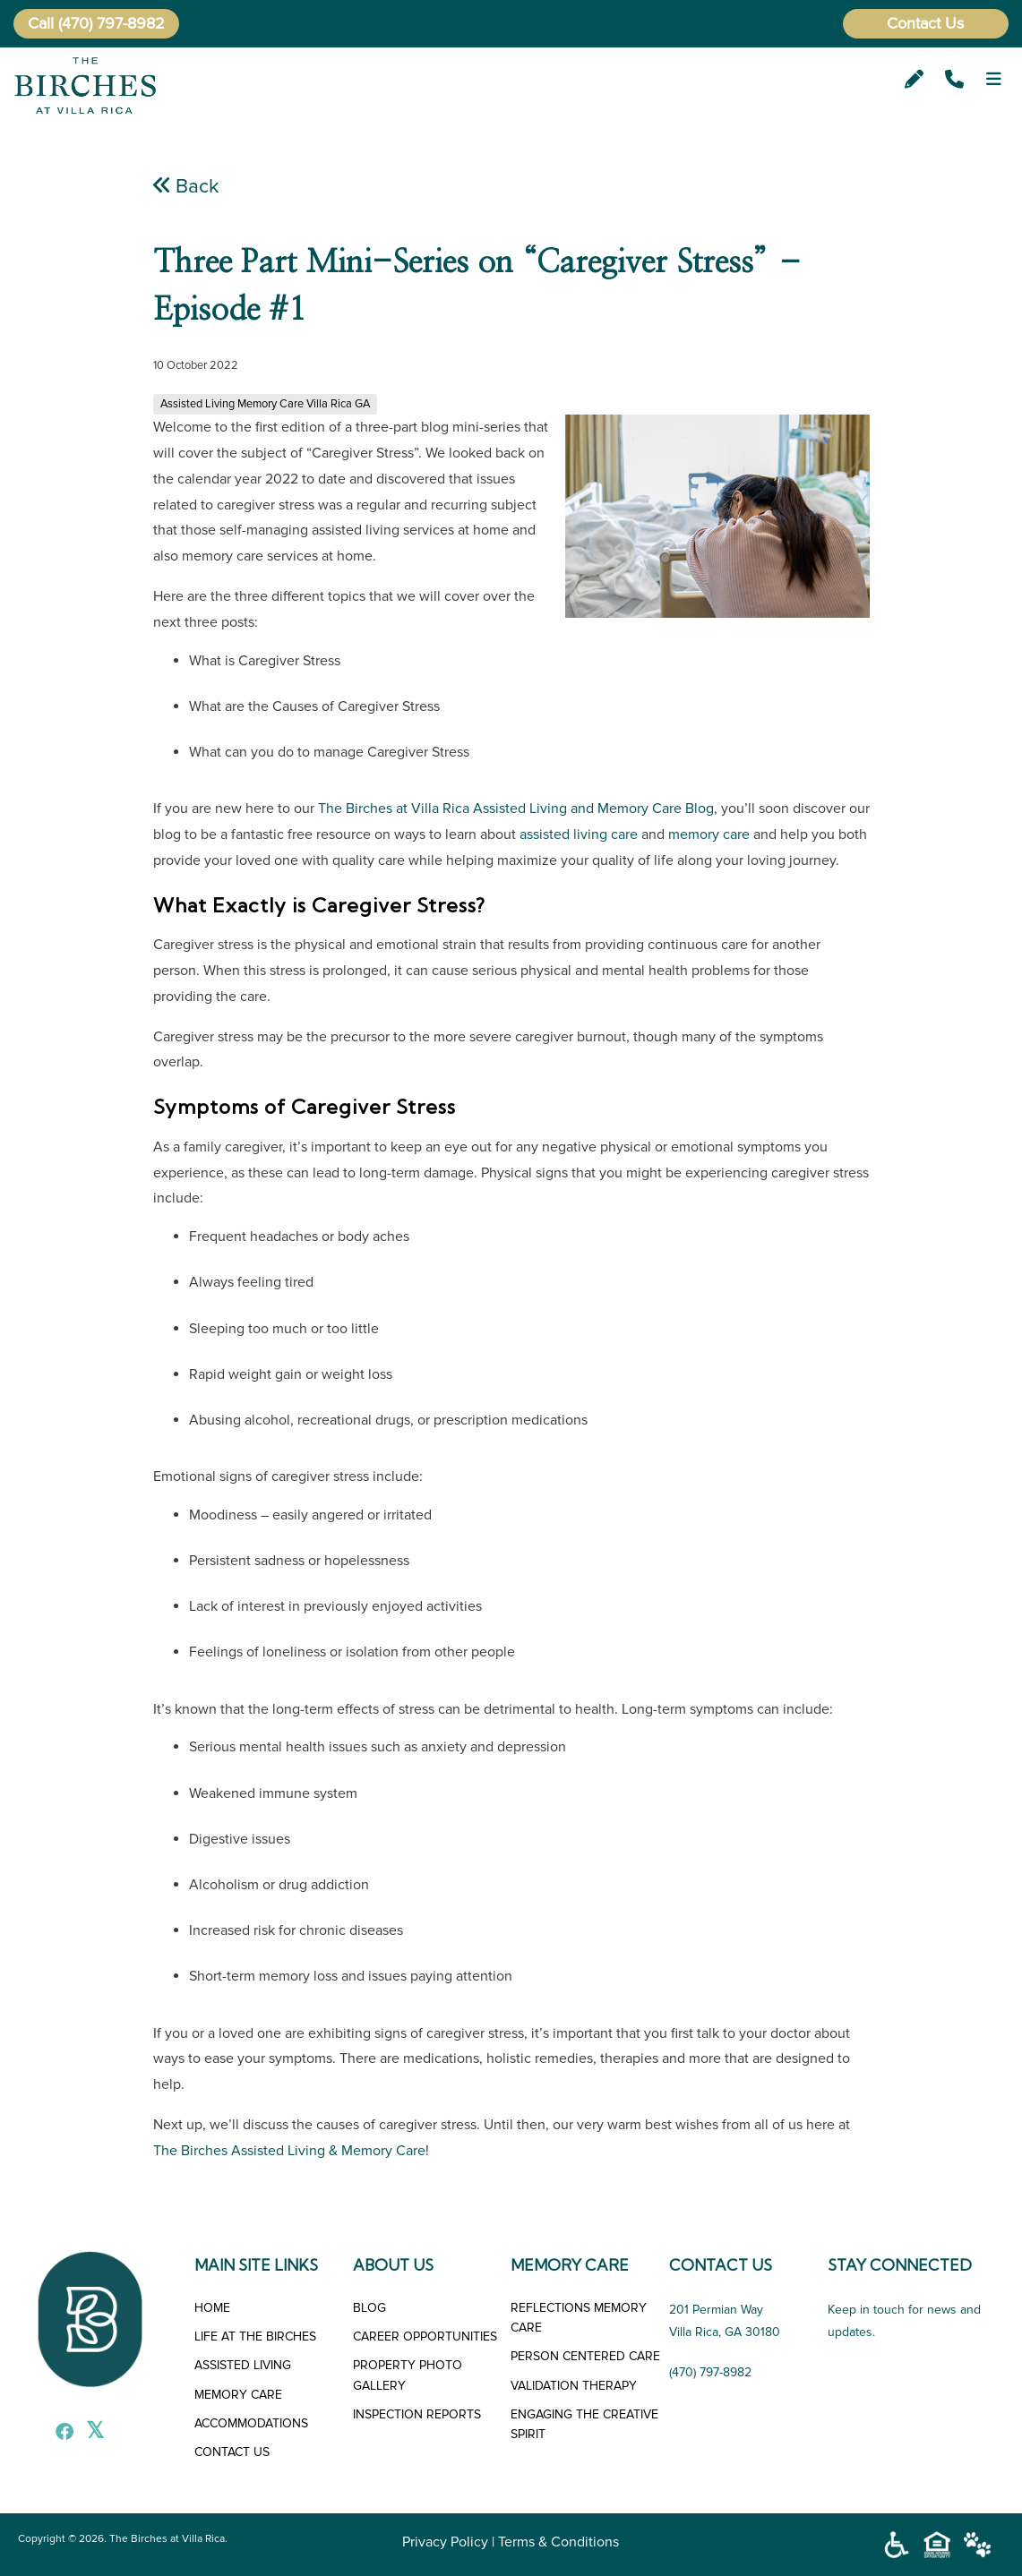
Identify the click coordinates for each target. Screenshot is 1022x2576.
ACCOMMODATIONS (251, 2423)
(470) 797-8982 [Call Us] (710, 2372)
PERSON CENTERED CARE (585, 2356)
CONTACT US (232, 2452)
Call (41, 23)
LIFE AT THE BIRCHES (255, 2336)
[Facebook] (60, 2434)
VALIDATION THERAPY (574, 2385)
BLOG (369, 2307)
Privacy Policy (445, 2542)
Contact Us (925, 23)
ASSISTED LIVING (242, 2365)
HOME (212, 2307)
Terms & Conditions (558, 2542)
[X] (90, 2434)
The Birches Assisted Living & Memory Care (289, 2151)
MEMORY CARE (238, 2394)
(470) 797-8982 (111, 23)
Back (186, 186)
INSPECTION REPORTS (417, 2414)
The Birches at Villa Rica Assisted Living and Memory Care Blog (516, 808)
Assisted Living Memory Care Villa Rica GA (265, 404)
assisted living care (579, 834)
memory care (709, 834)
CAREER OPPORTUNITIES (425, 2336)
